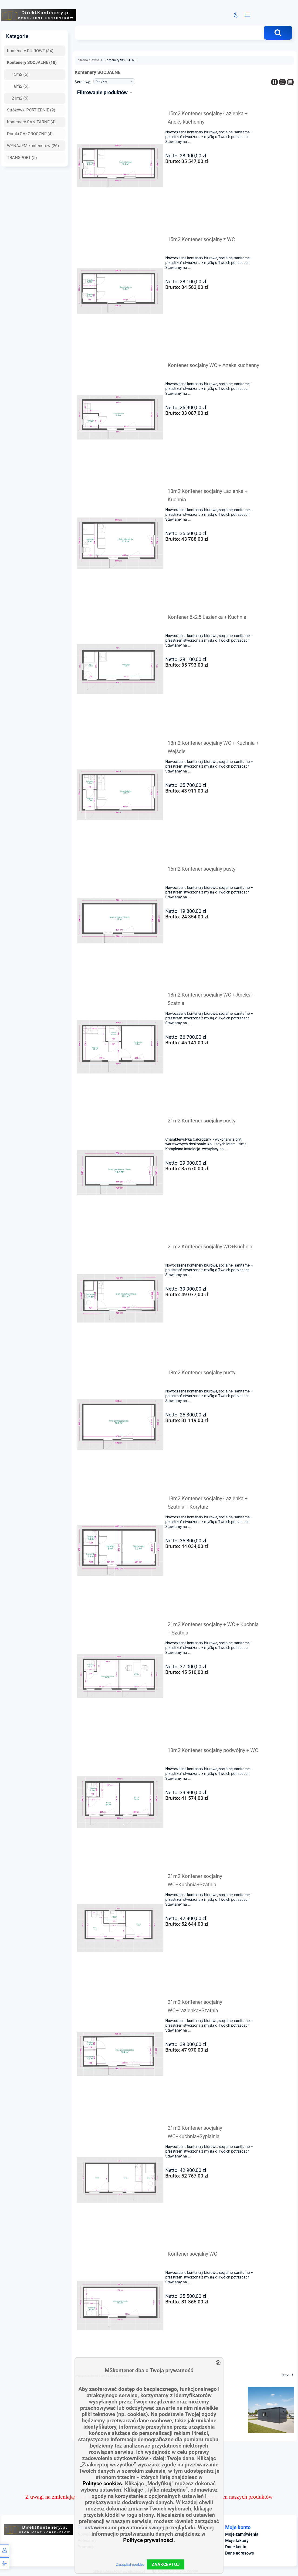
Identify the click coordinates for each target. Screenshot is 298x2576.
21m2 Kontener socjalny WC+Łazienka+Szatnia (195, 2006)
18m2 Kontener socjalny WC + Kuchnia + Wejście (213, 747)
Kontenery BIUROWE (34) (30, 50)
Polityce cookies (102, 2483)
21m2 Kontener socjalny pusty (201, 1121)
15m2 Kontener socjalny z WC (201, 239)
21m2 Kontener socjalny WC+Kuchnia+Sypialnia (195, 2132)
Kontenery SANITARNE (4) (31, 122)
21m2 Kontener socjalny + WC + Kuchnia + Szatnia (213, 1628)
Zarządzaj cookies (130, 2564)
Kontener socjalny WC (192, 2254)
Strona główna (89, 60)
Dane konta (235, 2547)
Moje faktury (237, 2540)
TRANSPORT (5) (22, 157)
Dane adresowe (239, 2553)
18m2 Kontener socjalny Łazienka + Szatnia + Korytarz (207, 1502)
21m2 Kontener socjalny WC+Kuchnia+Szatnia (195, 1880)
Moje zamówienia (241, 2534)
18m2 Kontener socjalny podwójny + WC (213, 1750)
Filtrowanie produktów (102, 92)
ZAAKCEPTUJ (166, 2564)
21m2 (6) (20, 98)
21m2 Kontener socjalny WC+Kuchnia (210, 1246)
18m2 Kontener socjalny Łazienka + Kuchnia (207, 495)
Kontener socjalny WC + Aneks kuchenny (213, 365)
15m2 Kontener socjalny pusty (201, 869)
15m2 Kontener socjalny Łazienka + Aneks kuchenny (207, 117)
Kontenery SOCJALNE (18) (32, 62)
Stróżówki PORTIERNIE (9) (31, 110)
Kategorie (17, 36)
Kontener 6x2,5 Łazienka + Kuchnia (207, 617)
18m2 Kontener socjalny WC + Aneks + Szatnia (211, 999)
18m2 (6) (20, 86)
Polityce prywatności (148, 2540)
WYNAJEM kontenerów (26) (33, 145)
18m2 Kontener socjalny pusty (201, 1372)
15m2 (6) (20, 74)
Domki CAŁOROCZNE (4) (30, 134)
